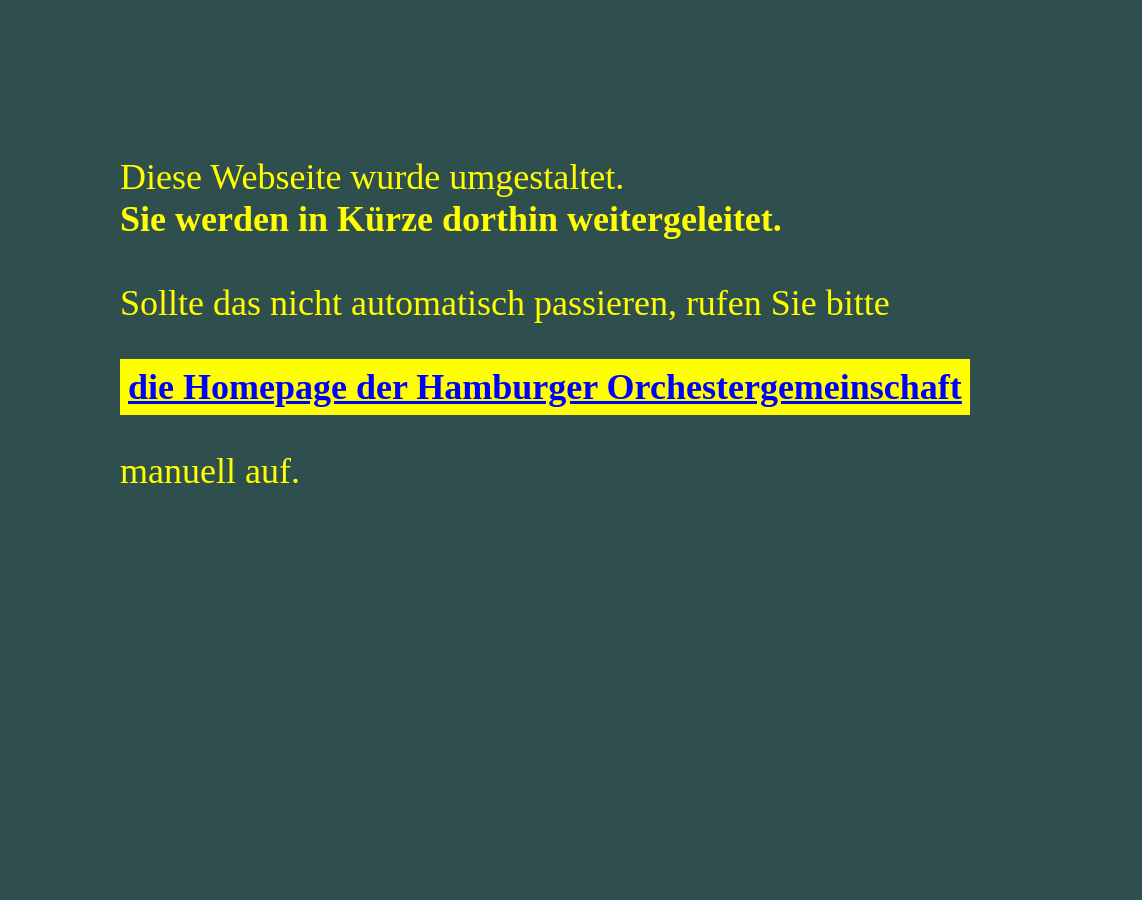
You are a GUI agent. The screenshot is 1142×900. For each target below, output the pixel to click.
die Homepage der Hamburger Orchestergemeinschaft (545, 387)
